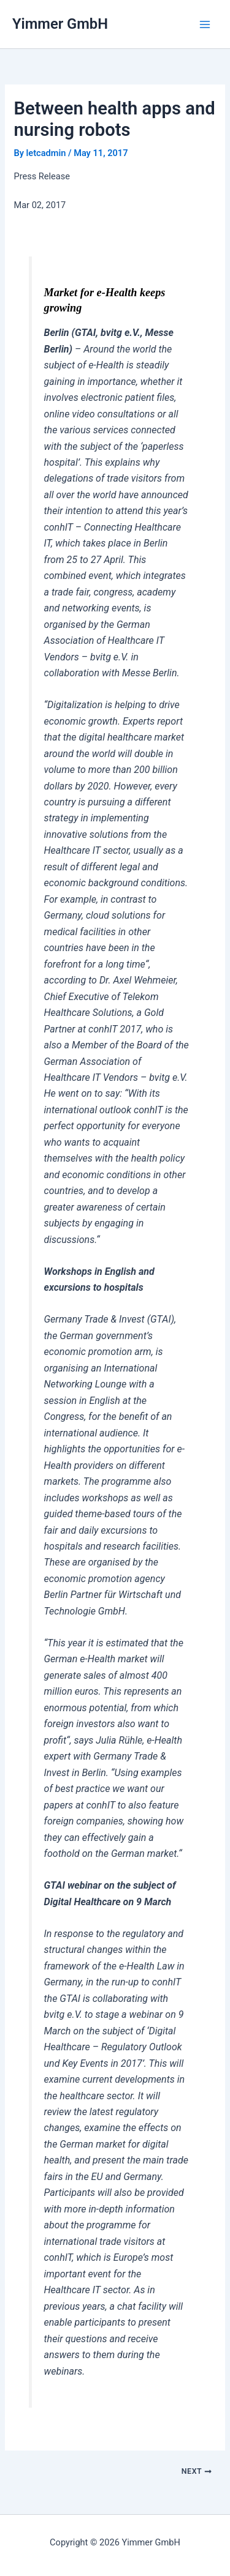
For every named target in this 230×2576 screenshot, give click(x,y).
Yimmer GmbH (60, 23)
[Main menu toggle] (205, 24)
